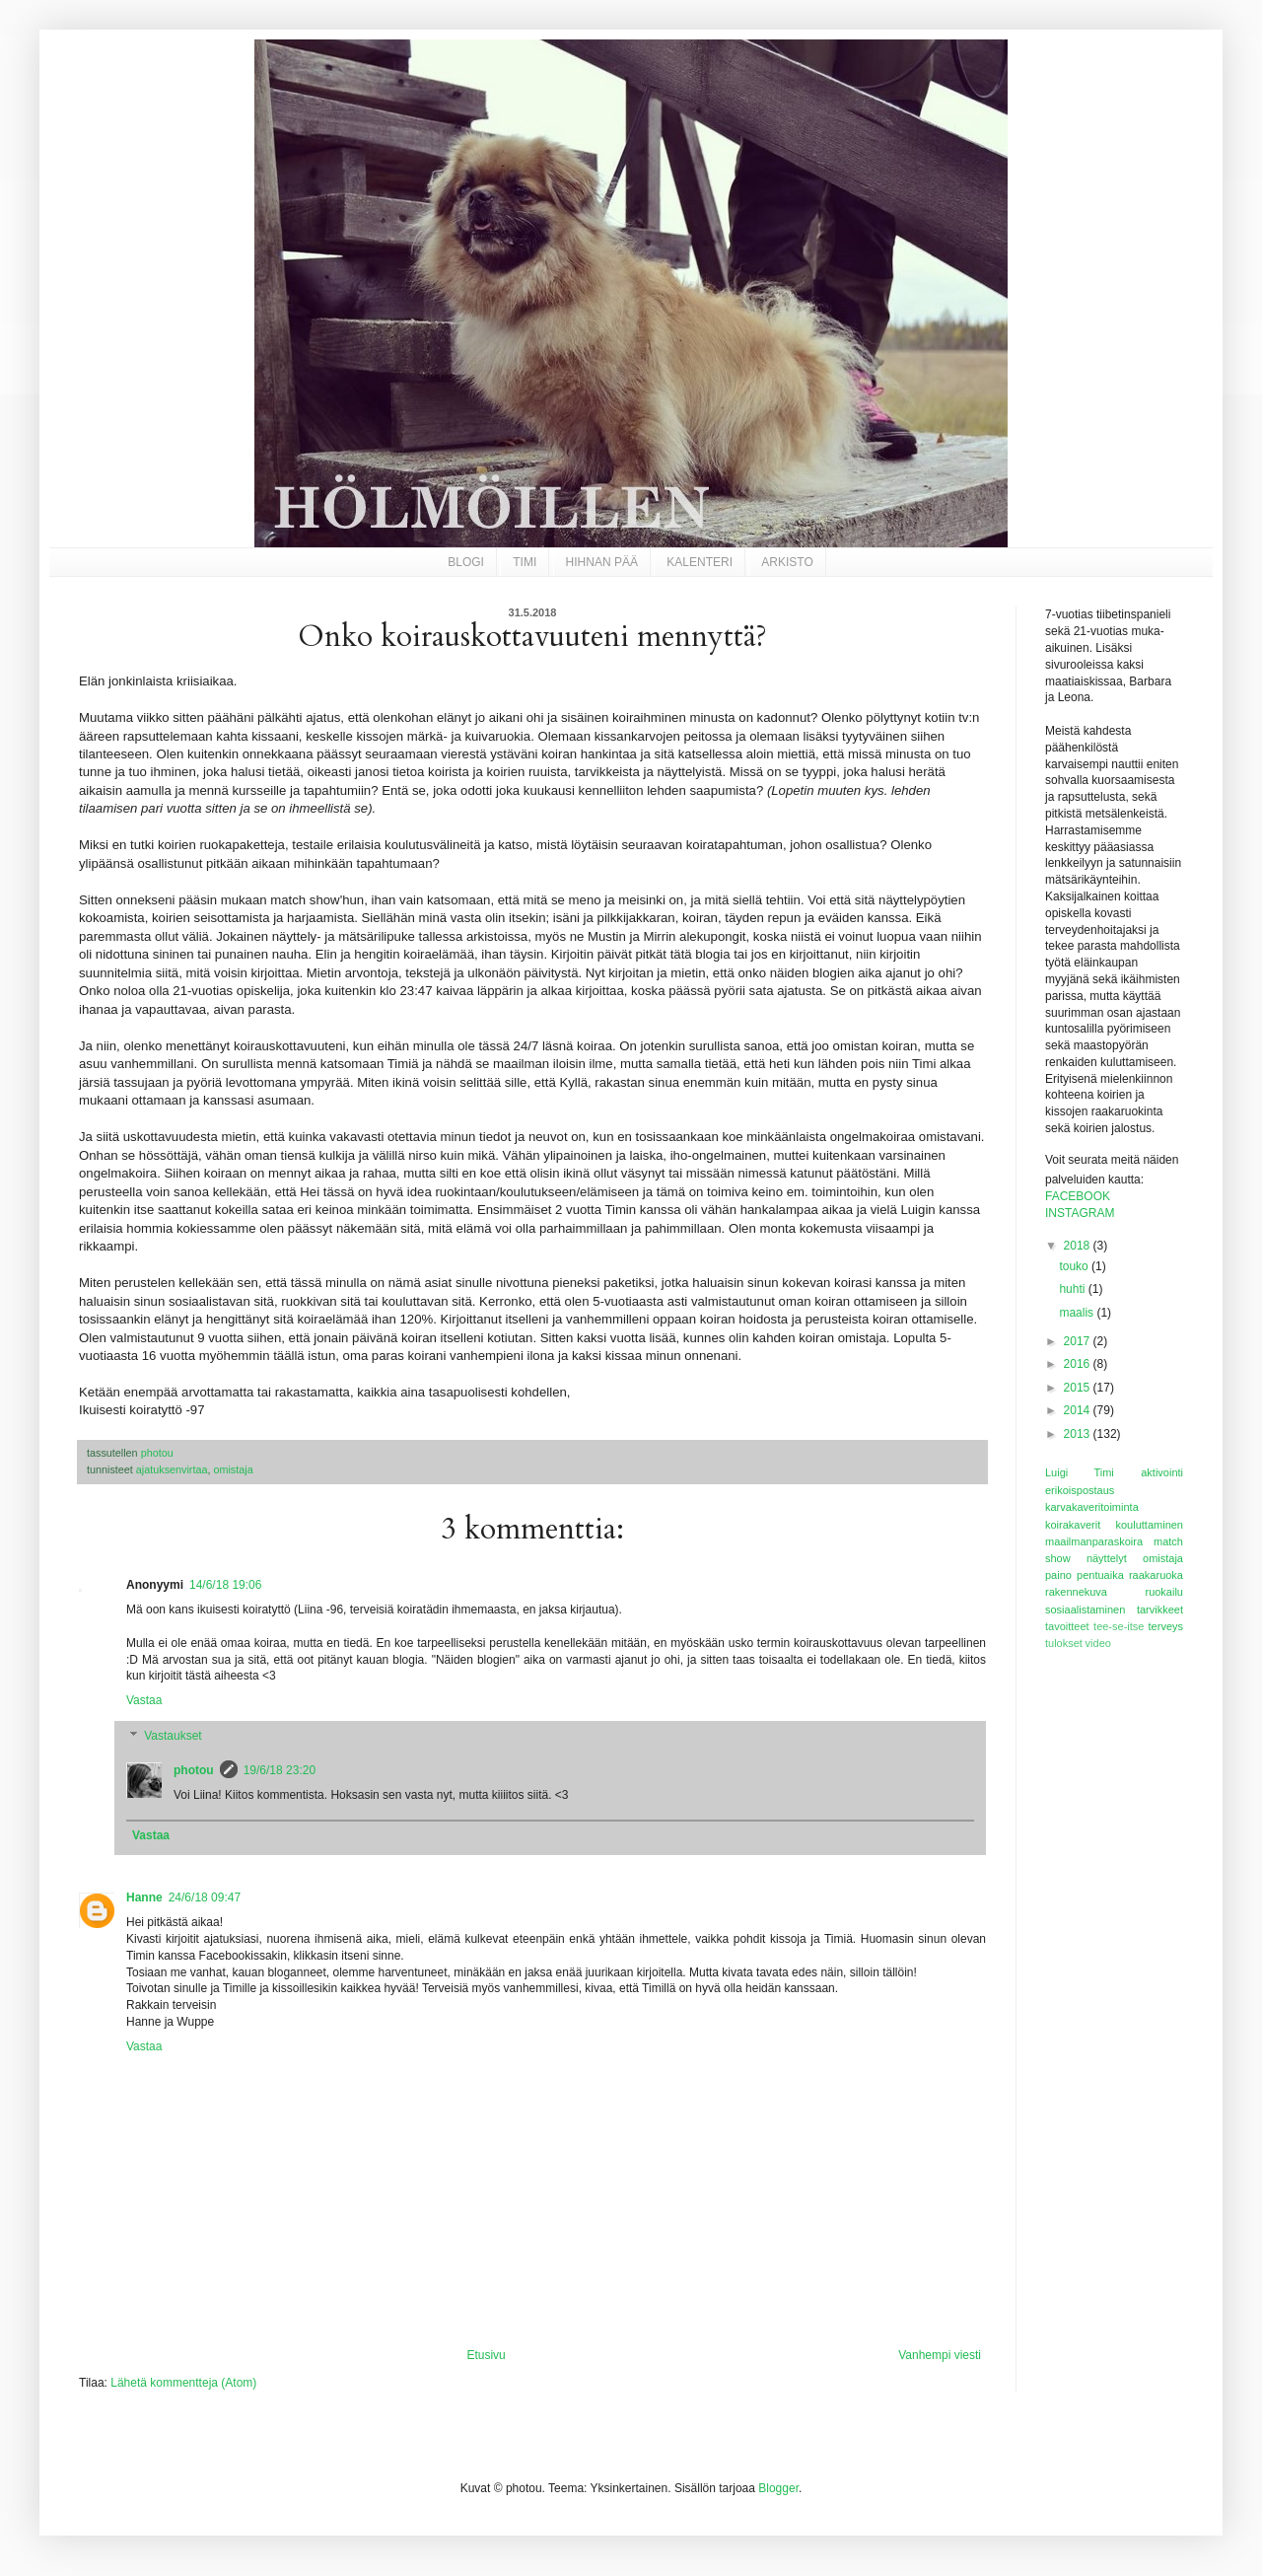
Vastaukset (172, 1736)
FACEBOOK (1077, 1196)
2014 (1078, 1410)
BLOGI (466, 562)
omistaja (232, 1469)
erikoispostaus (1079, 1490)
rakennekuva (1076, 1592)
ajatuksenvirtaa (172, 1469)
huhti (1073, 1289)
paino (1058, 1575)
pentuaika (1100, 1575)
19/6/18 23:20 (280, 1770)
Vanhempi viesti (939, 2355)
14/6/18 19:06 (225, 1585)
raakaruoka (1156, 1575)
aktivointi (1162, 1472)
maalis (1077, 1313)
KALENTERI (699, 562)
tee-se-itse (1118, 1626)
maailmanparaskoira (1094, 1541)
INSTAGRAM (1079, 1213)
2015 (1078, 1388)
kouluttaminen (1150, 1525)
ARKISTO (786, 562)
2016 (1078, 1364)
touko (1075, 1266)
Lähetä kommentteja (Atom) (183, 2383)
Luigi (1056, 1472)
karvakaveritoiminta (1092, 1507)
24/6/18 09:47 (205, 1897)
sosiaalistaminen (1085, 1609)
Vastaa (144, 1700)
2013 (1078, 1434)
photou (194, 1770)
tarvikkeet (1160, 1609)
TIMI (524, 562)
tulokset (1064, 1643)
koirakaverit (1072, 1525)
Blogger (778, 2488)
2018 (1078, 1245)
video (1098, 1643)
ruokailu (1164, 1592)
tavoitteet (1067, 1626)
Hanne (144, 1897)
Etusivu (485, 2355)
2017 (1078, 1341)
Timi (1103, 1472)
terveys (1166, 1626)
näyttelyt (1107, 1558)
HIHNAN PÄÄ (602, 562)
